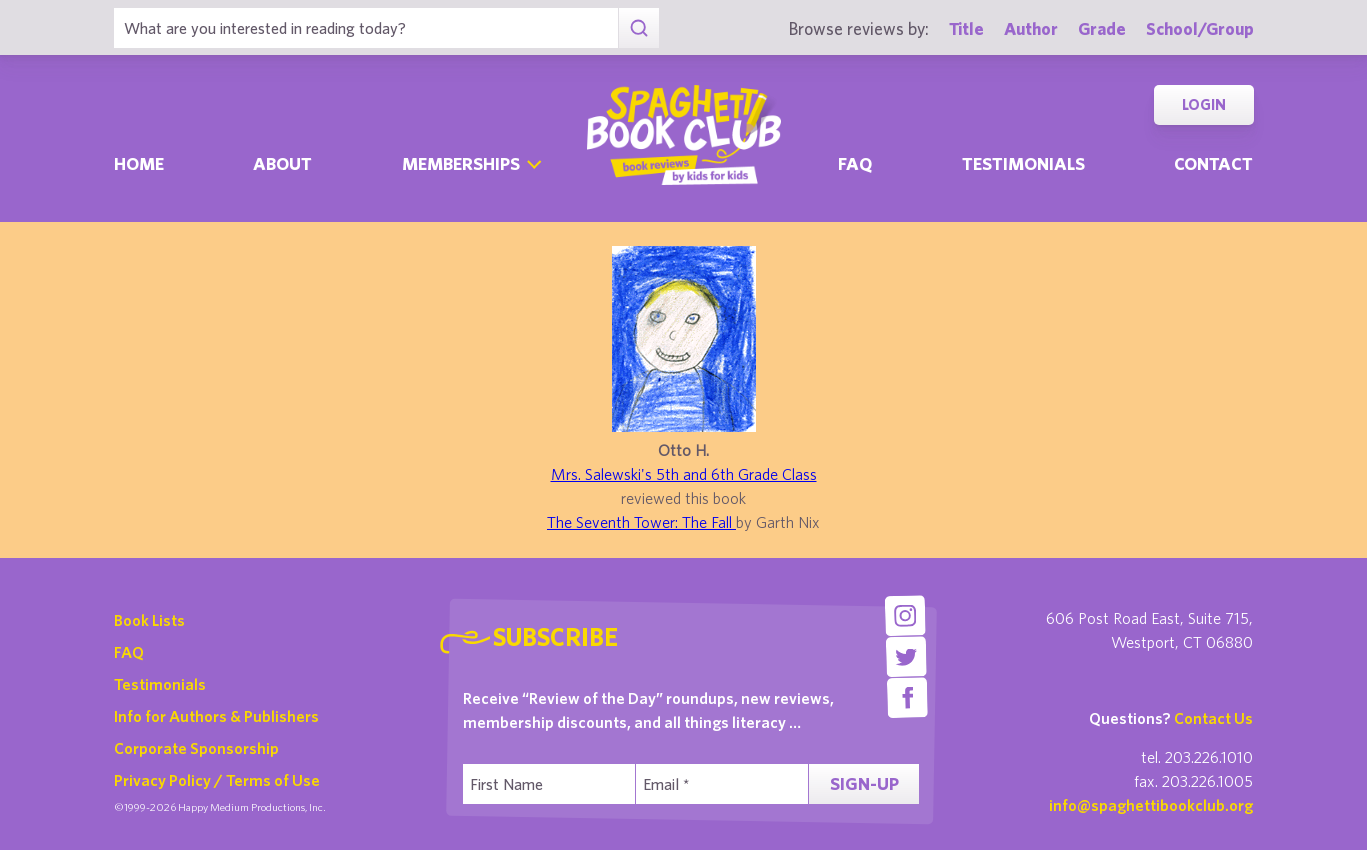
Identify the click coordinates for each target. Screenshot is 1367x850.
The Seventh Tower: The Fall (641, 522)
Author (1031, 28)
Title (966, 28)
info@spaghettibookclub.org (1151, 805)
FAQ (129, 652)
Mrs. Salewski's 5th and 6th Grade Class (684, 474)
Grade (1102, 28)
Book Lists (149, 620)
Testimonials (1023, 163)
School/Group (1200, 28)
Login (1204, 104)
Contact (1213, 163)
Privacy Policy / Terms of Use (217, 780)
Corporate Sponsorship (196, 748)
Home (139, 163)
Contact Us (1213, 718)
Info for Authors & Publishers (216, 716)
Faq (855, 163)
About (282, 163)
